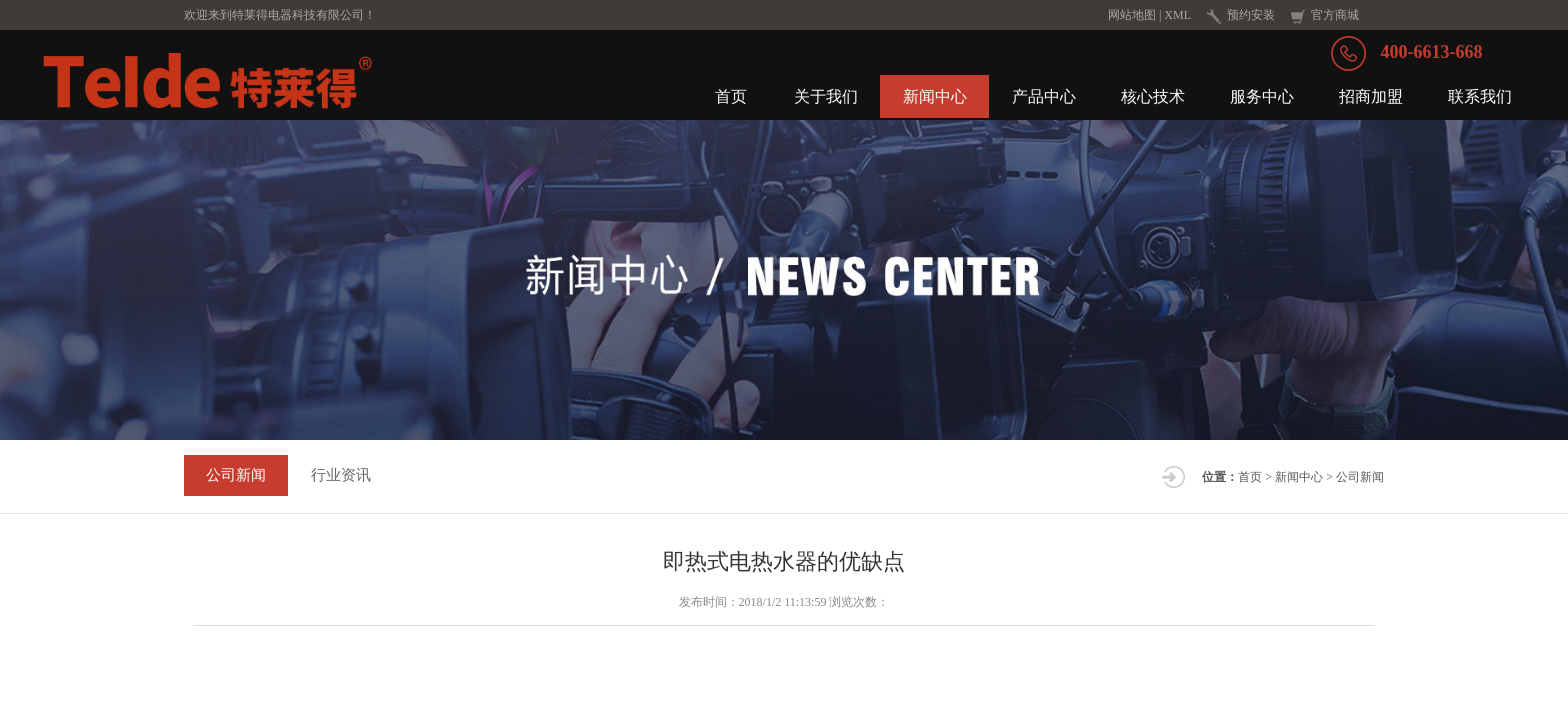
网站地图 (1132, 15)
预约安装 (1251, 15)
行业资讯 (349, 483)
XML (1177, 15)
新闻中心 (1299, 484)
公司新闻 (239, 483)
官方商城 (1335, 15)
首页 (1250, 484)
